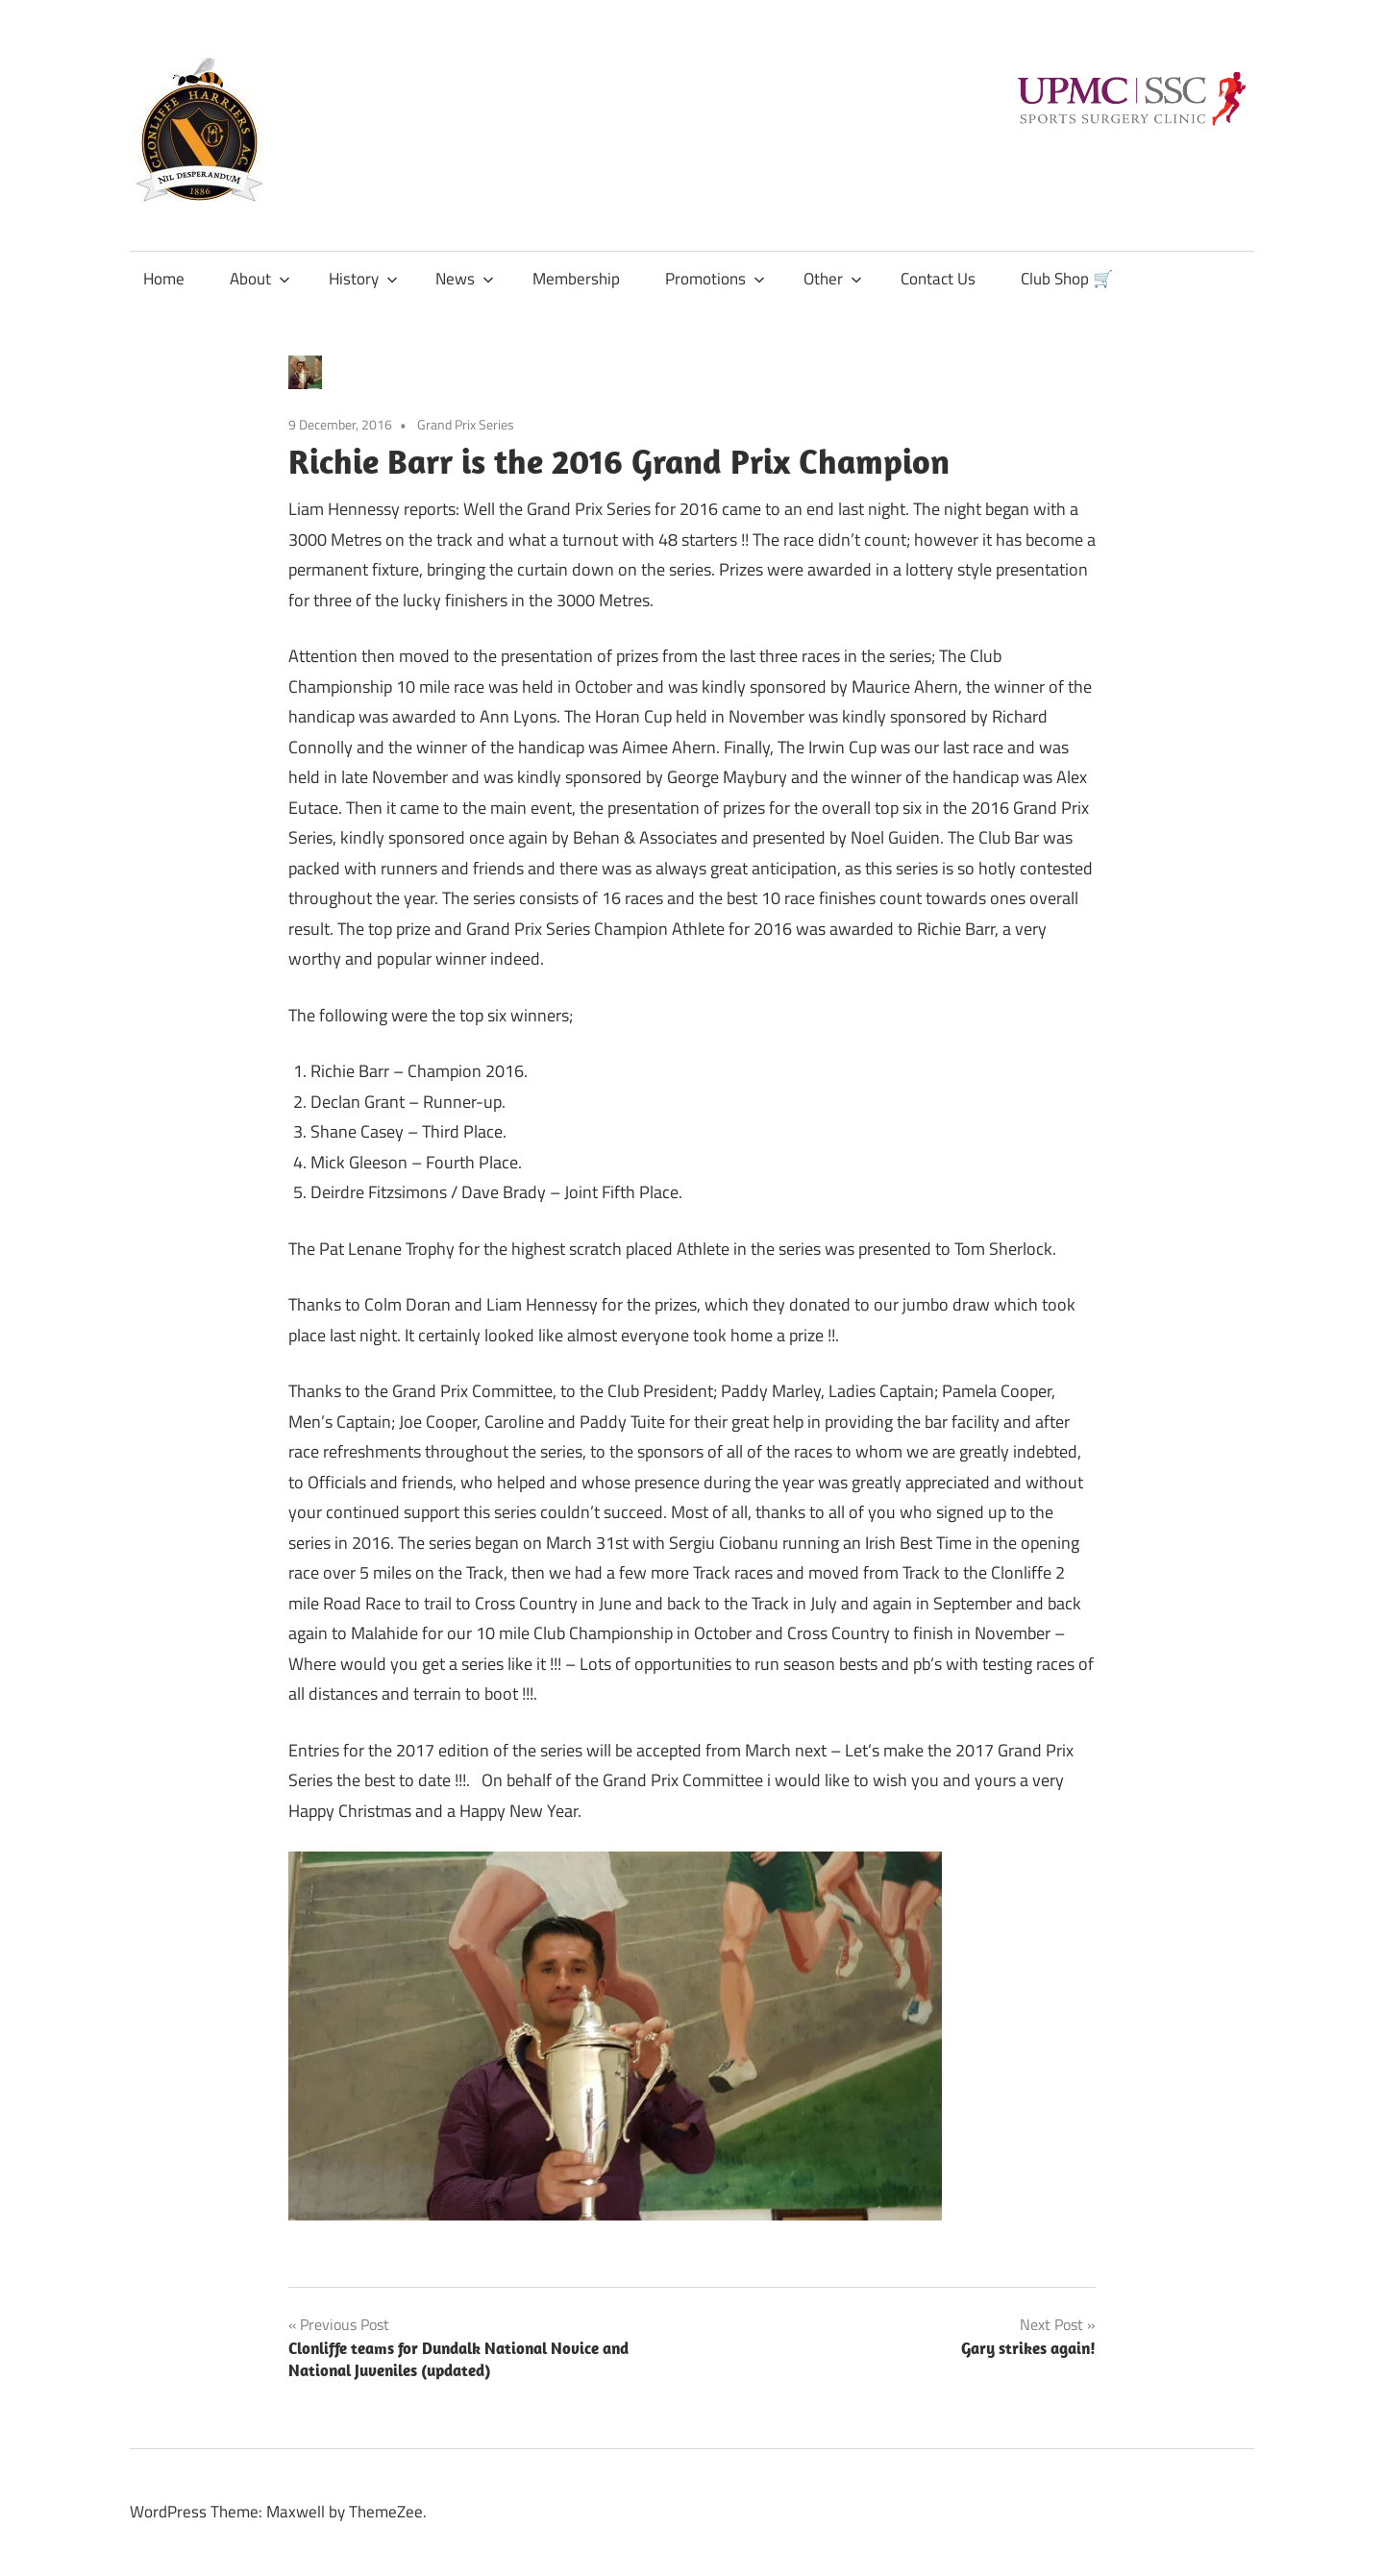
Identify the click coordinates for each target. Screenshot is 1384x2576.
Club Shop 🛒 (1067, 278)
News (464, 278)
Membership (576, 278)
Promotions (715, 278)
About (260, 278)
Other (832, 278)
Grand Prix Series (465, 424)
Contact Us (938, 278)
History (363, 278)
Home (164, 278)
